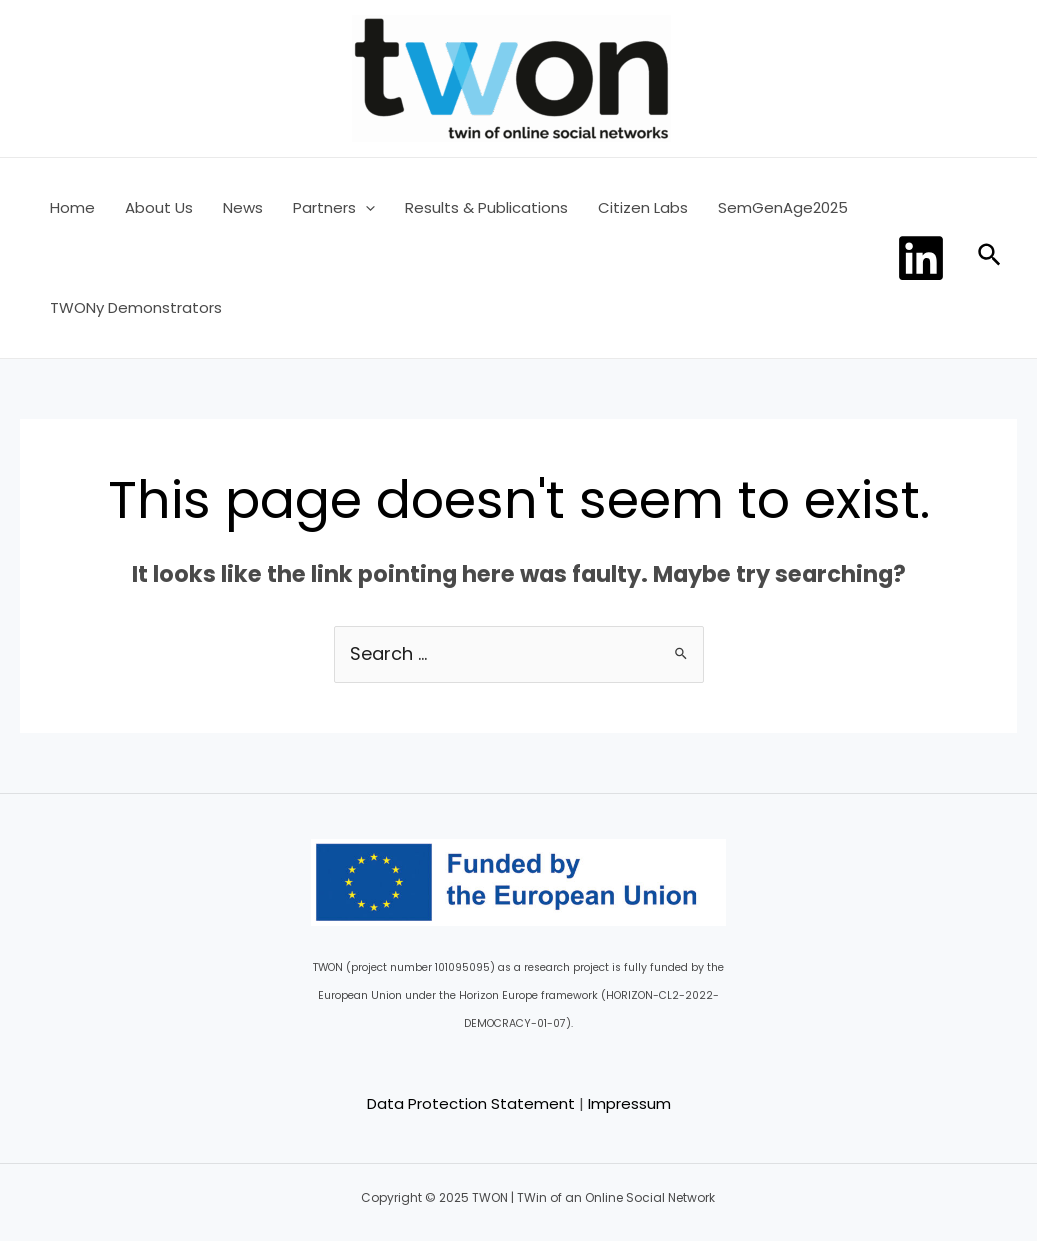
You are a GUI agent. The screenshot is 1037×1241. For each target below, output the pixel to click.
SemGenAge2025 (783, 207)
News (243, 207)
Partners (334, 208)
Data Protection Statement (471, 1103)
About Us (159, 207)
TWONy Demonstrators (136, 307)
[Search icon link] (990, 258)
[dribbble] (924, 258)
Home (72, 207)
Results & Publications (486, 207)
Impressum (629, 1103)
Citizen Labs (643, 207)
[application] (365, 208)
